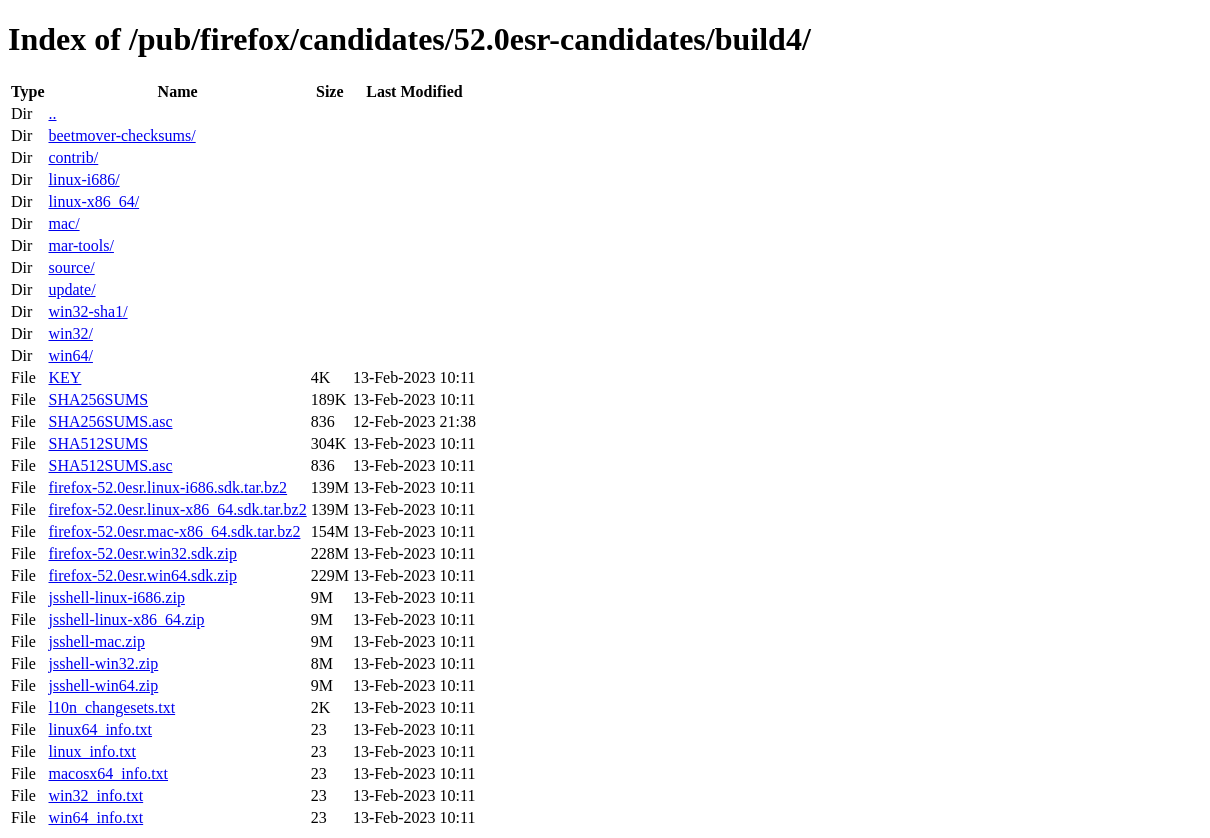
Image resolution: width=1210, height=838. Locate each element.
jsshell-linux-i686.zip (116, 597)
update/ (71, 289)
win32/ (70, 333)
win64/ (70, 355)
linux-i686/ (83, 179)
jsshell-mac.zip (96, 641)
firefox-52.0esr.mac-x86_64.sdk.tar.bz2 (174, 531)
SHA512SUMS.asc (110, 465)
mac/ (63, 223)
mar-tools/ (80, 245)
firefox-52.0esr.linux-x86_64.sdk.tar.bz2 (177, 509)
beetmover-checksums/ (121, 135)
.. (52, 113)
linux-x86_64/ (93, 201)
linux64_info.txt (100, 729)
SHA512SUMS (98, 443)
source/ (71, 267)
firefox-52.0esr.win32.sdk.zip (142, 553)
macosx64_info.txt (108, 773)
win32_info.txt (95, 795)
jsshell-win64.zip (103, 685)
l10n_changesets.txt (111, 707)
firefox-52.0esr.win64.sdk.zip (142, 575)
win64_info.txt (95, 817)
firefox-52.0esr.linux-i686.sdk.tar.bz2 (167, 487)
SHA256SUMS (98, 399)
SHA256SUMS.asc (110, 421)
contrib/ (73, 157)
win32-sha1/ (87, 311)
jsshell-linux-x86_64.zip (126, 619)
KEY (64, 377)
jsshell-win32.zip (103, 663)
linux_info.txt (92, 751)
